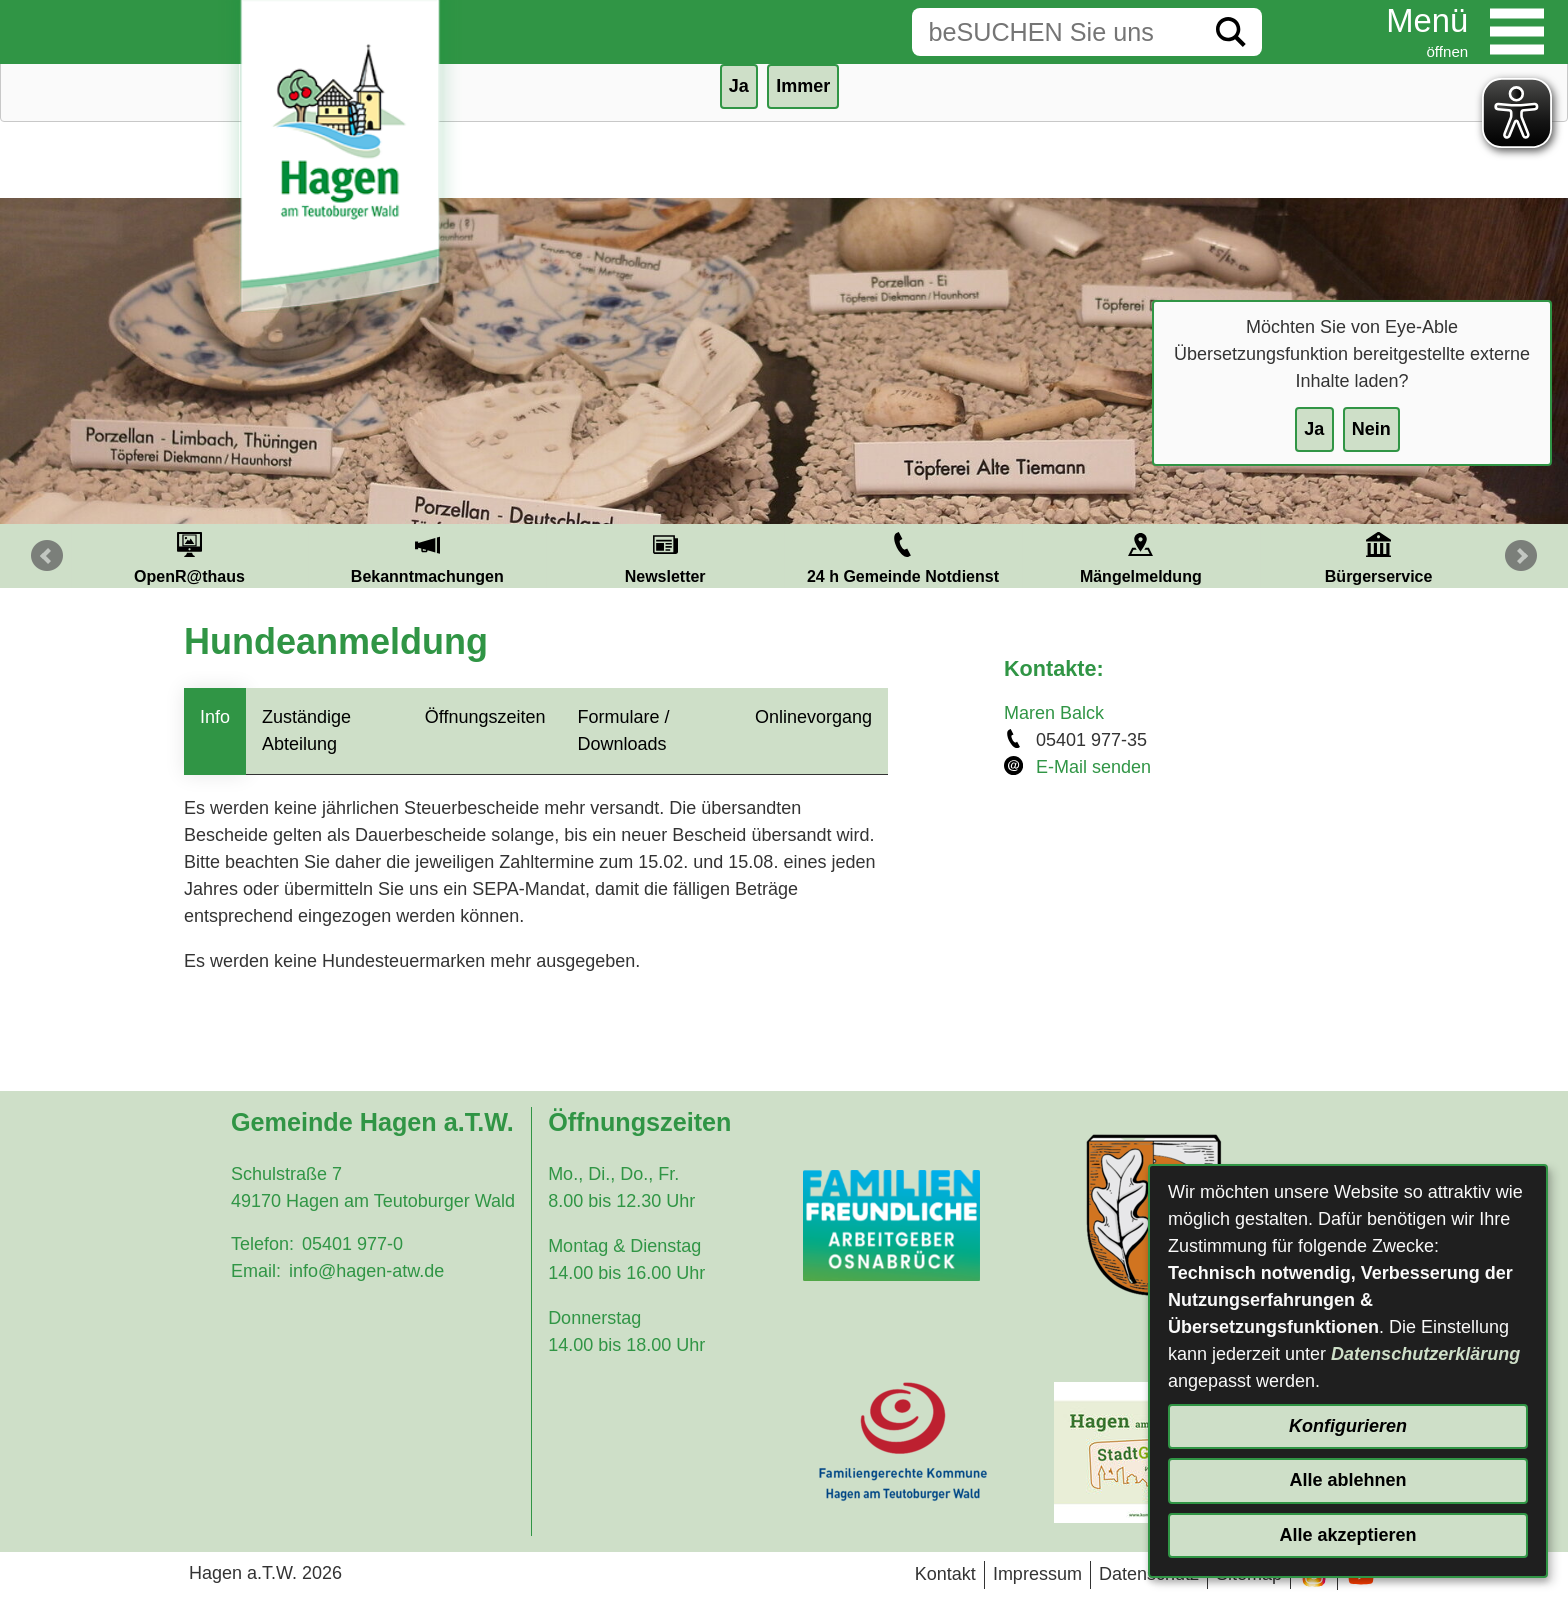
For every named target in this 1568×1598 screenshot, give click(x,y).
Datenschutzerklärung (1425, 1354)
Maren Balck (1054, 713)
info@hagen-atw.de (366, 1271)
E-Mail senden (1093, 767)
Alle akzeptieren (1347, 1535)
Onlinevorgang (813, 717)
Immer (803, 86)
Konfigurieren (1348, 1426)
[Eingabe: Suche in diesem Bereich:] (1056, 32)
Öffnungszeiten (485, 717)
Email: (256, 1271)
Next (1521, 556)
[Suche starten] (1231, 32)
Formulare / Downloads (624, 730)
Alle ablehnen (1347, 1480)
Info (215, 717)
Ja (1314, 429)
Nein (1371, 429)
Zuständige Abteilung (306, 730)
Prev (47, 556)
